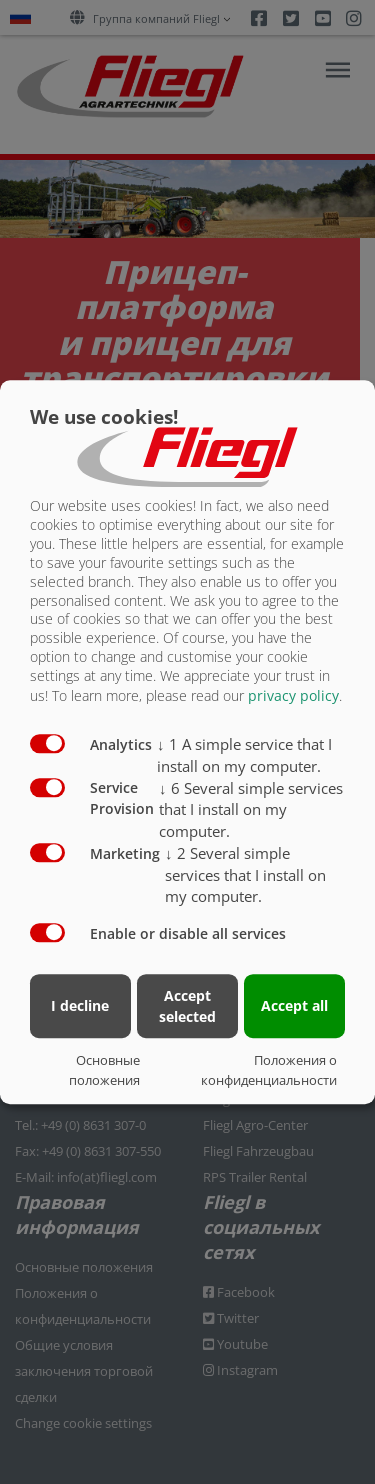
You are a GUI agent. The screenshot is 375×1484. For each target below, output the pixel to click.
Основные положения (104, 1070)
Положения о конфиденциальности (269, 1070)
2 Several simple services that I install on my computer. (245, 875)
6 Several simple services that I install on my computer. (251, 810)
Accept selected (187, 1006)
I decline (80, 1005)
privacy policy (293, 695)
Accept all (294, 1005)
